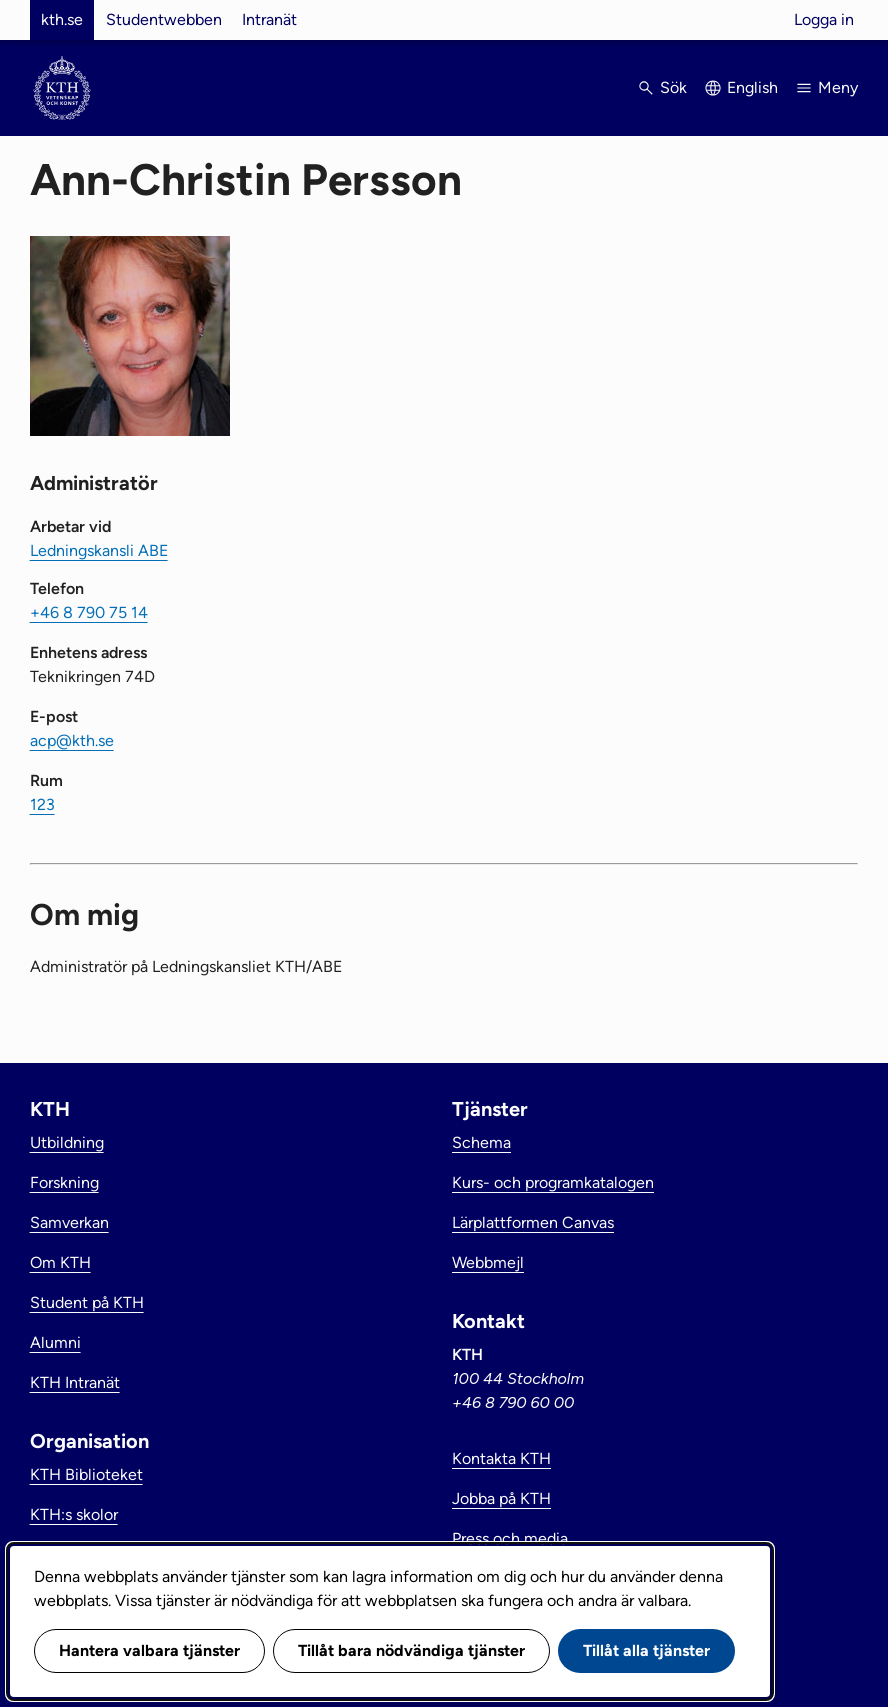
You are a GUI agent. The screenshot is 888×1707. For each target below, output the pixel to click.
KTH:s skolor (74, 1514)
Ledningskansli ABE (99, 550)
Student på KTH (87, 1302)
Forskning (64, 1182)
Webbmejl (488, 1262)
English (752, 87)
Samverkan (69, 1222)
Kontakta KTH (501, 1458)
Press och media (510, 1538)
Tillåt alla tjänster (646, 1650)
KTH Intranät (75, 1382)
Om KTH (60, 1262)
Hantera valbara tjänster (149, 1650)
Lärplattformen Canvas (533, 1222)
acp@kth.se (72, 740)
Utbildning (67, 1142)
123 (42, 804)
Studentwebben (164, 19)
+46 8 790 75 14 (89, 612)
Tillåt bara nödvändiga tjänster (411, 1650)
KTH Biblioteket (86, 1474)
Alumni (55, 1342)
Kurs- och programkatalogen (553, 1182)
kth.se (62, 19)
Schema (481, 1142)
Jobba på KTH (501, 1498)
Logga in (824, 19)
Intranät (269, 19)
